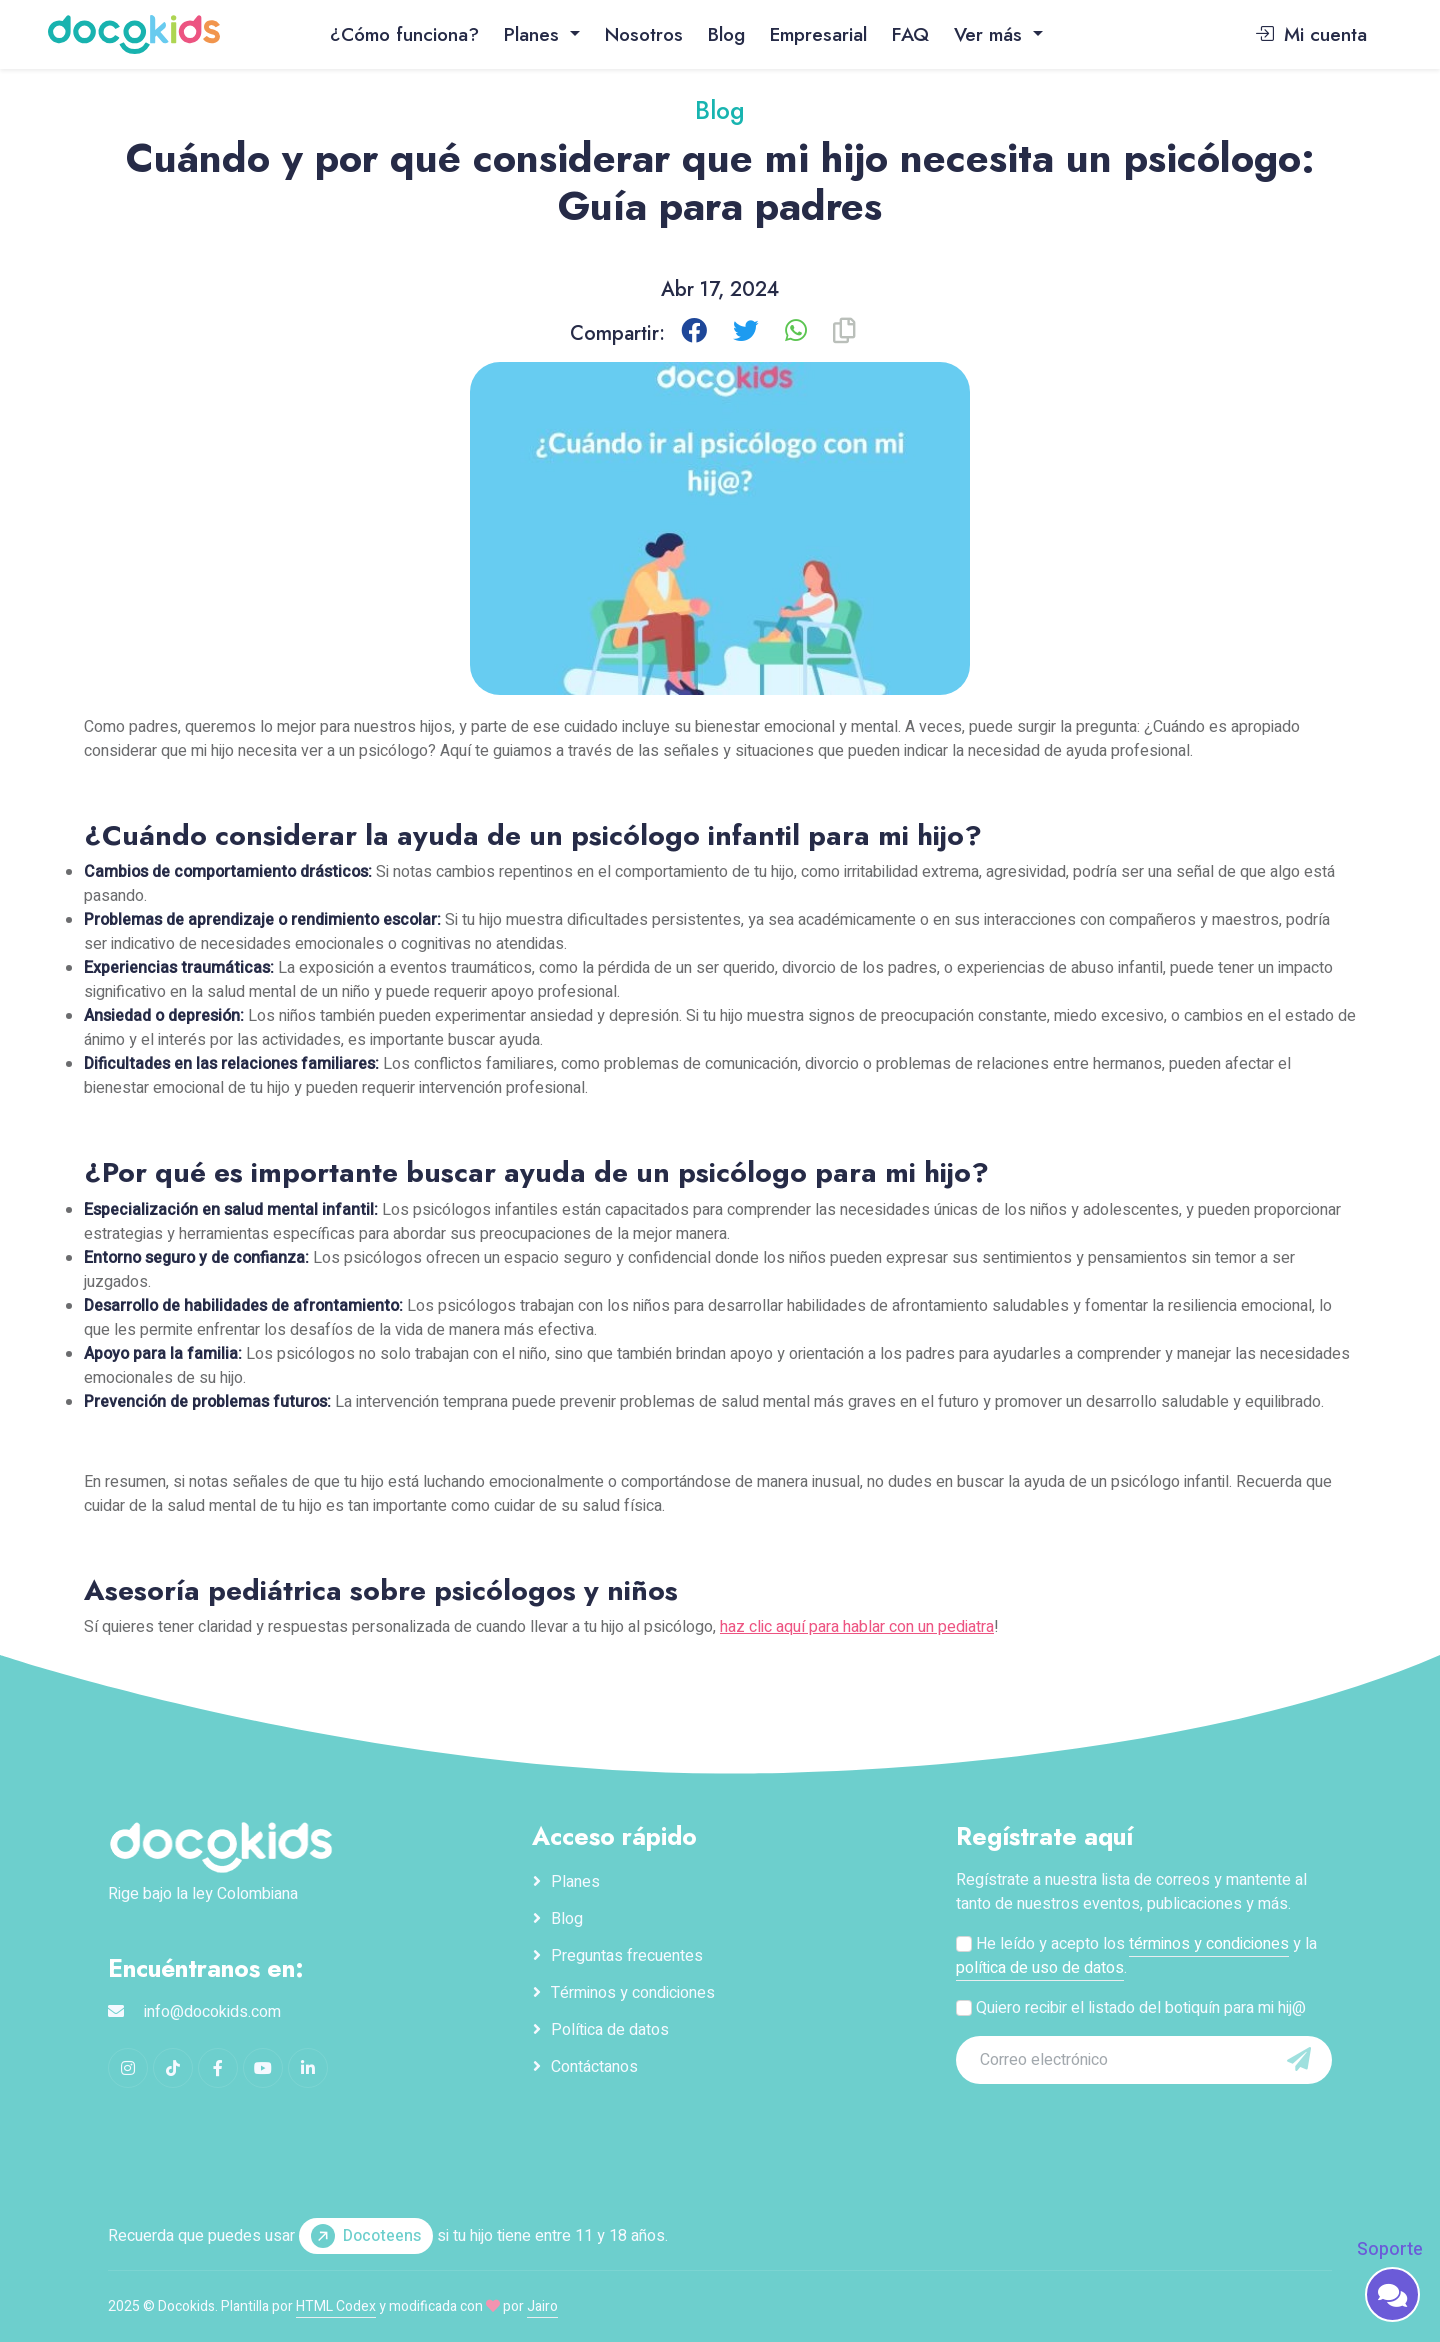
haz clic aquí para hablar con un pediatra (857, 1627)
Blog (726, 34)
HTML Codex (336, 2306)
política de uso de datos (1040, 1968)
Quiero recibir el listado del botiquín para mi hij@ (1131, 2008)
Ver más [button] (991, 34)
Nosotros (644, 34)
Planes (575, 1882)
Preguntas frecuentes (627, 1956)
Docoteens (366, 2236)
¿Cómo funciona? (404, 34)
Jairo (542, 2306)
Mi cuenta (1311, 34)
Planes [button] (534, 34)
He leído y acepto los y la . (1136, 1956)
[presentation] (1093, 2125)
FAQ (910, 34)
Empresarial (818, 34)
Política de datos (610, 2030)
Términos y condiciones (633, 1993)
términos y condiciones (1209, 1944)
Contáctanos (594, 2067)
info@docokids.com (212, 2012)
